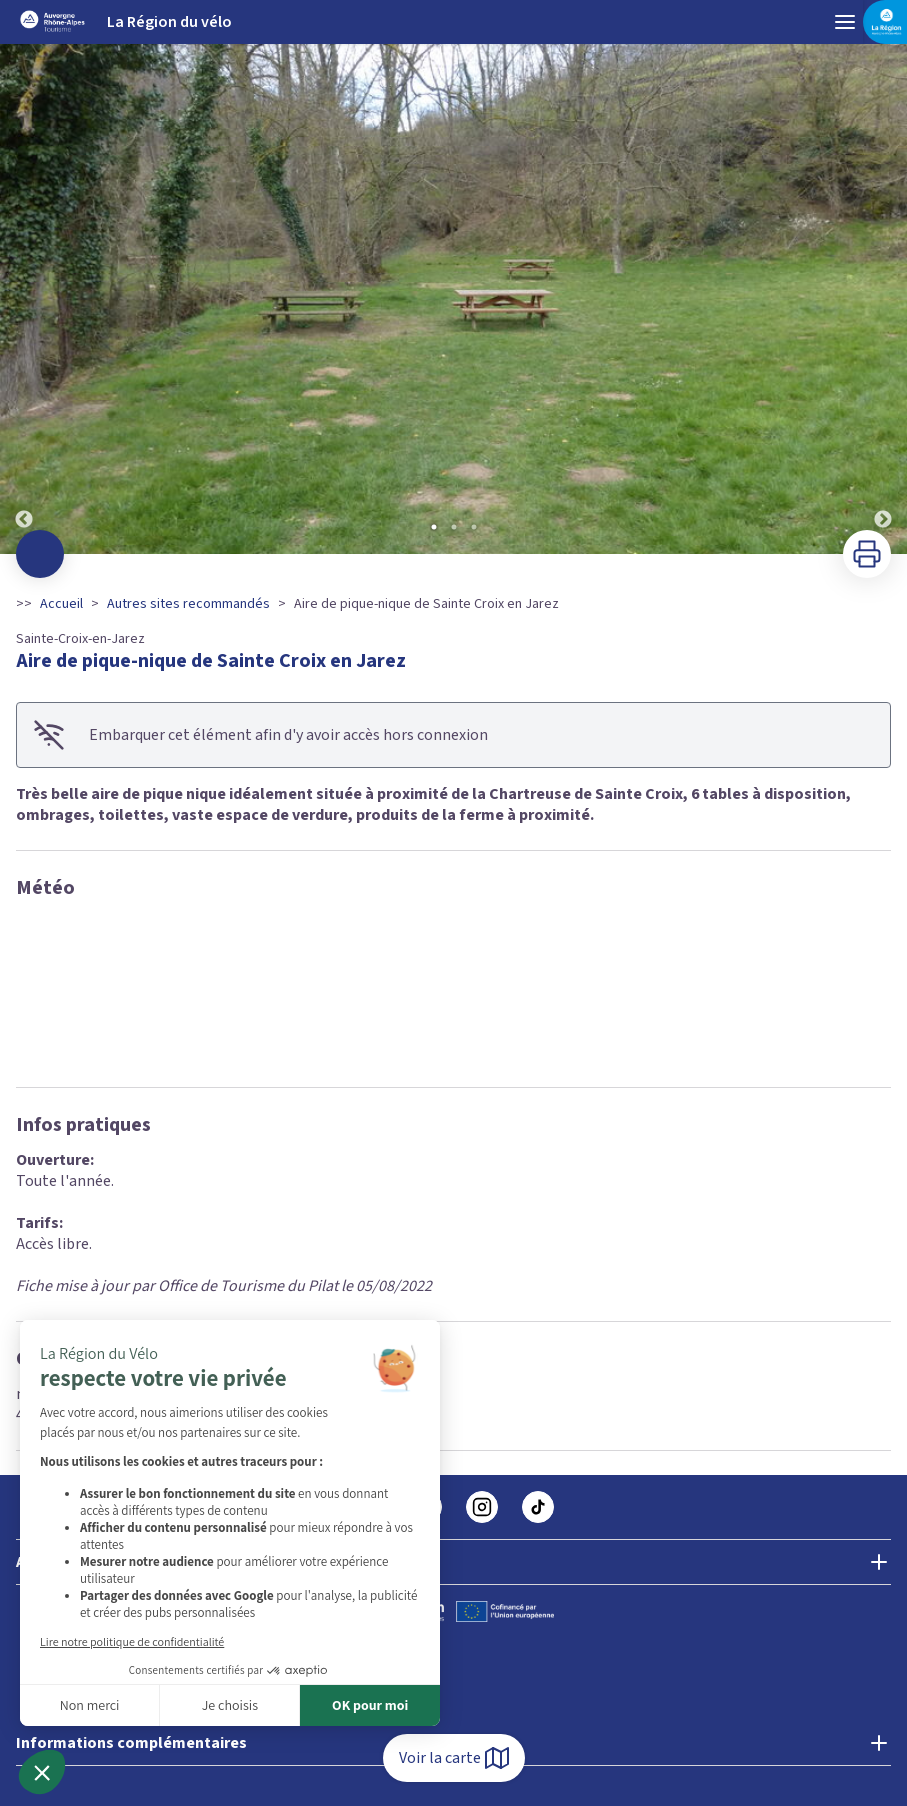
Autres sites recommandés (188, 604)
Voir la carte (454, 1758)
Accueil (61, 604)
